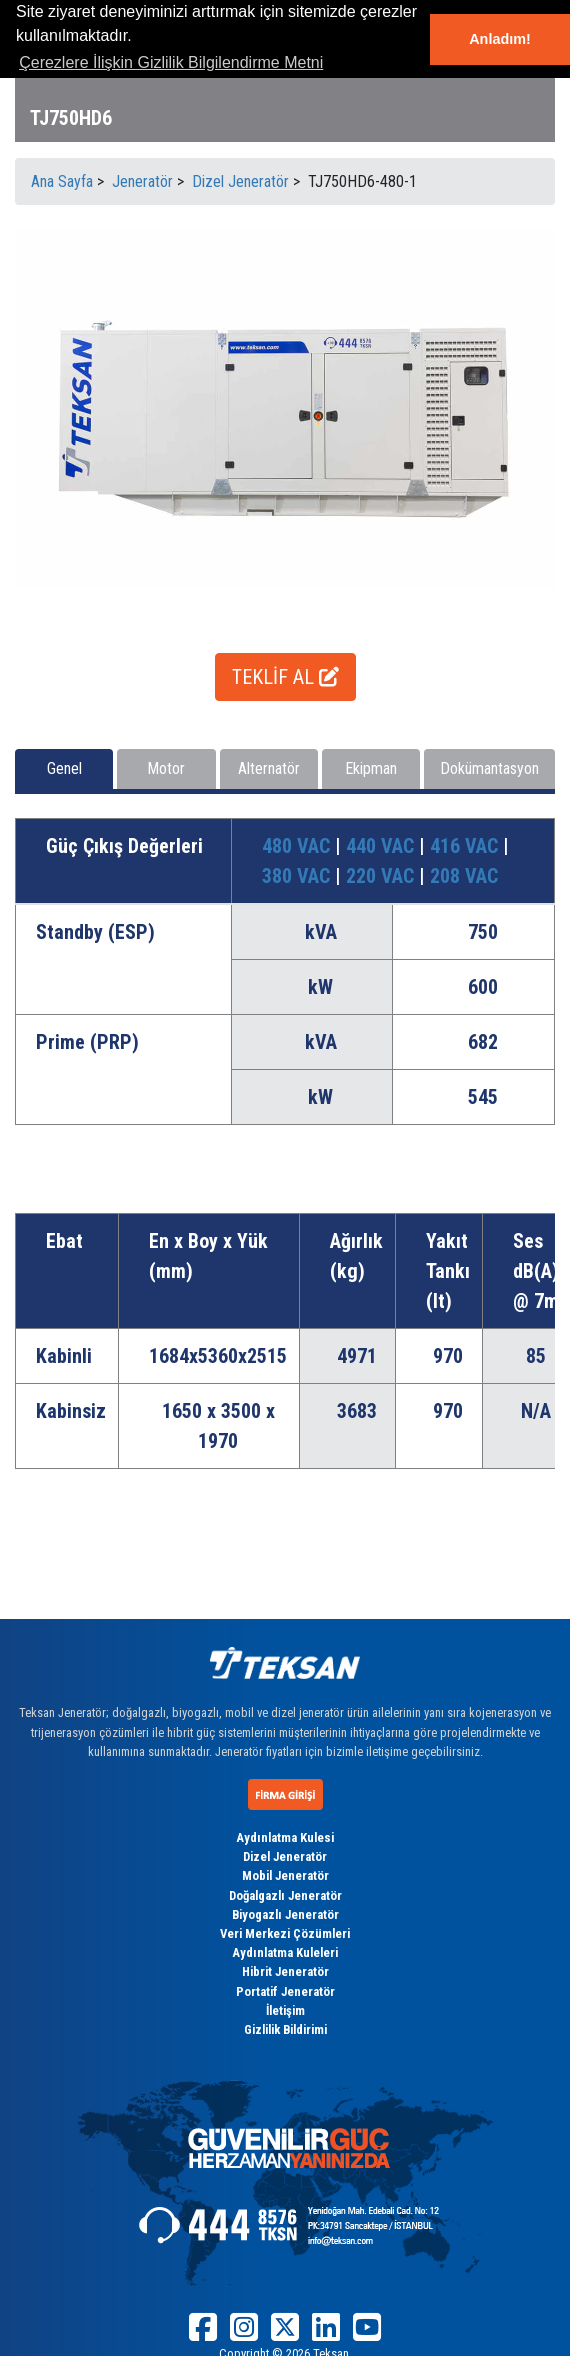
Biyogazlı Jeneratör (285, 1914)
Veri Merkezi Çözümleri (285, 1933)
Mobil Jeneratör (285, 1875)
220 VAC (382, 876)
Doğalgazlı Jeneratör (285, 1895)
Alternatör (269, 768)
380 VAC (298, 876)
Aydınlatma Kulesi (285, 1837)
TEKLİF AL (285, 677)
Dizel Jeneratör (285, 1856)
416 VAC (466, 846)
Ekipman (371, 768)
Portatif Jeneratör (285, 1991)
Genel (64, 768)
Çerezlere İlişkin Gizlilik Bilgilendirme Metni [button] (171, 62)
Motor (166, 768)
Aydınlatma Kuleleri (285, 1952)
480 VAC (298, 846)
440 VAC (382, 846)
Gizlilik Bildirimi (285, 2029)
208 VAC (464, 876)
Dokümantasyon (489, 768)
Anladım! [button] (500, 39)
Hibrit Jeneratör (285, 1971)
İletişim (285, 2010)
